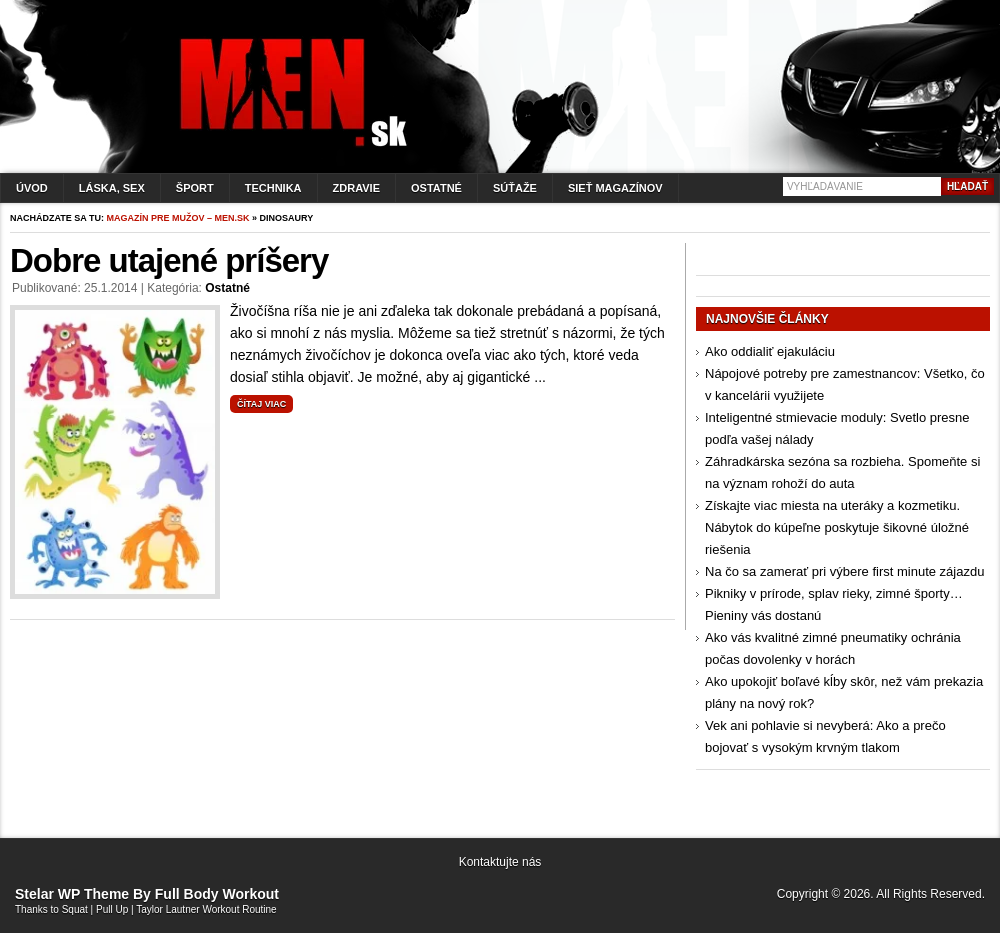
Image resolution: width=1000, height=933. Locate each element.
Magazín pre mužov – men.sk (178, 218)
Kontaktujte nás (500, 862)
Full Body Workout (217, 894)
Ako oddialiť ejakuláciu (770, 351)
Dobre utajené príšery (169, 260)
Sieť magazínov (615, 188)
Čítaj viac (261, 404)
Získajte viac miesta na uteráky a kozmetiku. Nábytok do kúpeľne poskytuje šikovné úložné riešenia (837, 527)
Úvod (32, 188)
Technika (273, 188)
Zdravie (356, 188)
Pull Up (112, 909)
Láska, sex (112, 188)
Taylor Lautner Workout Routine (206, 909)
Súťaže (515, 188)
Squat (75, 909)
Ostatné (436, 188)
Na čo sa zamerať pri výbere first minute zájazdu (844, 571)
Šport (195, 188)
